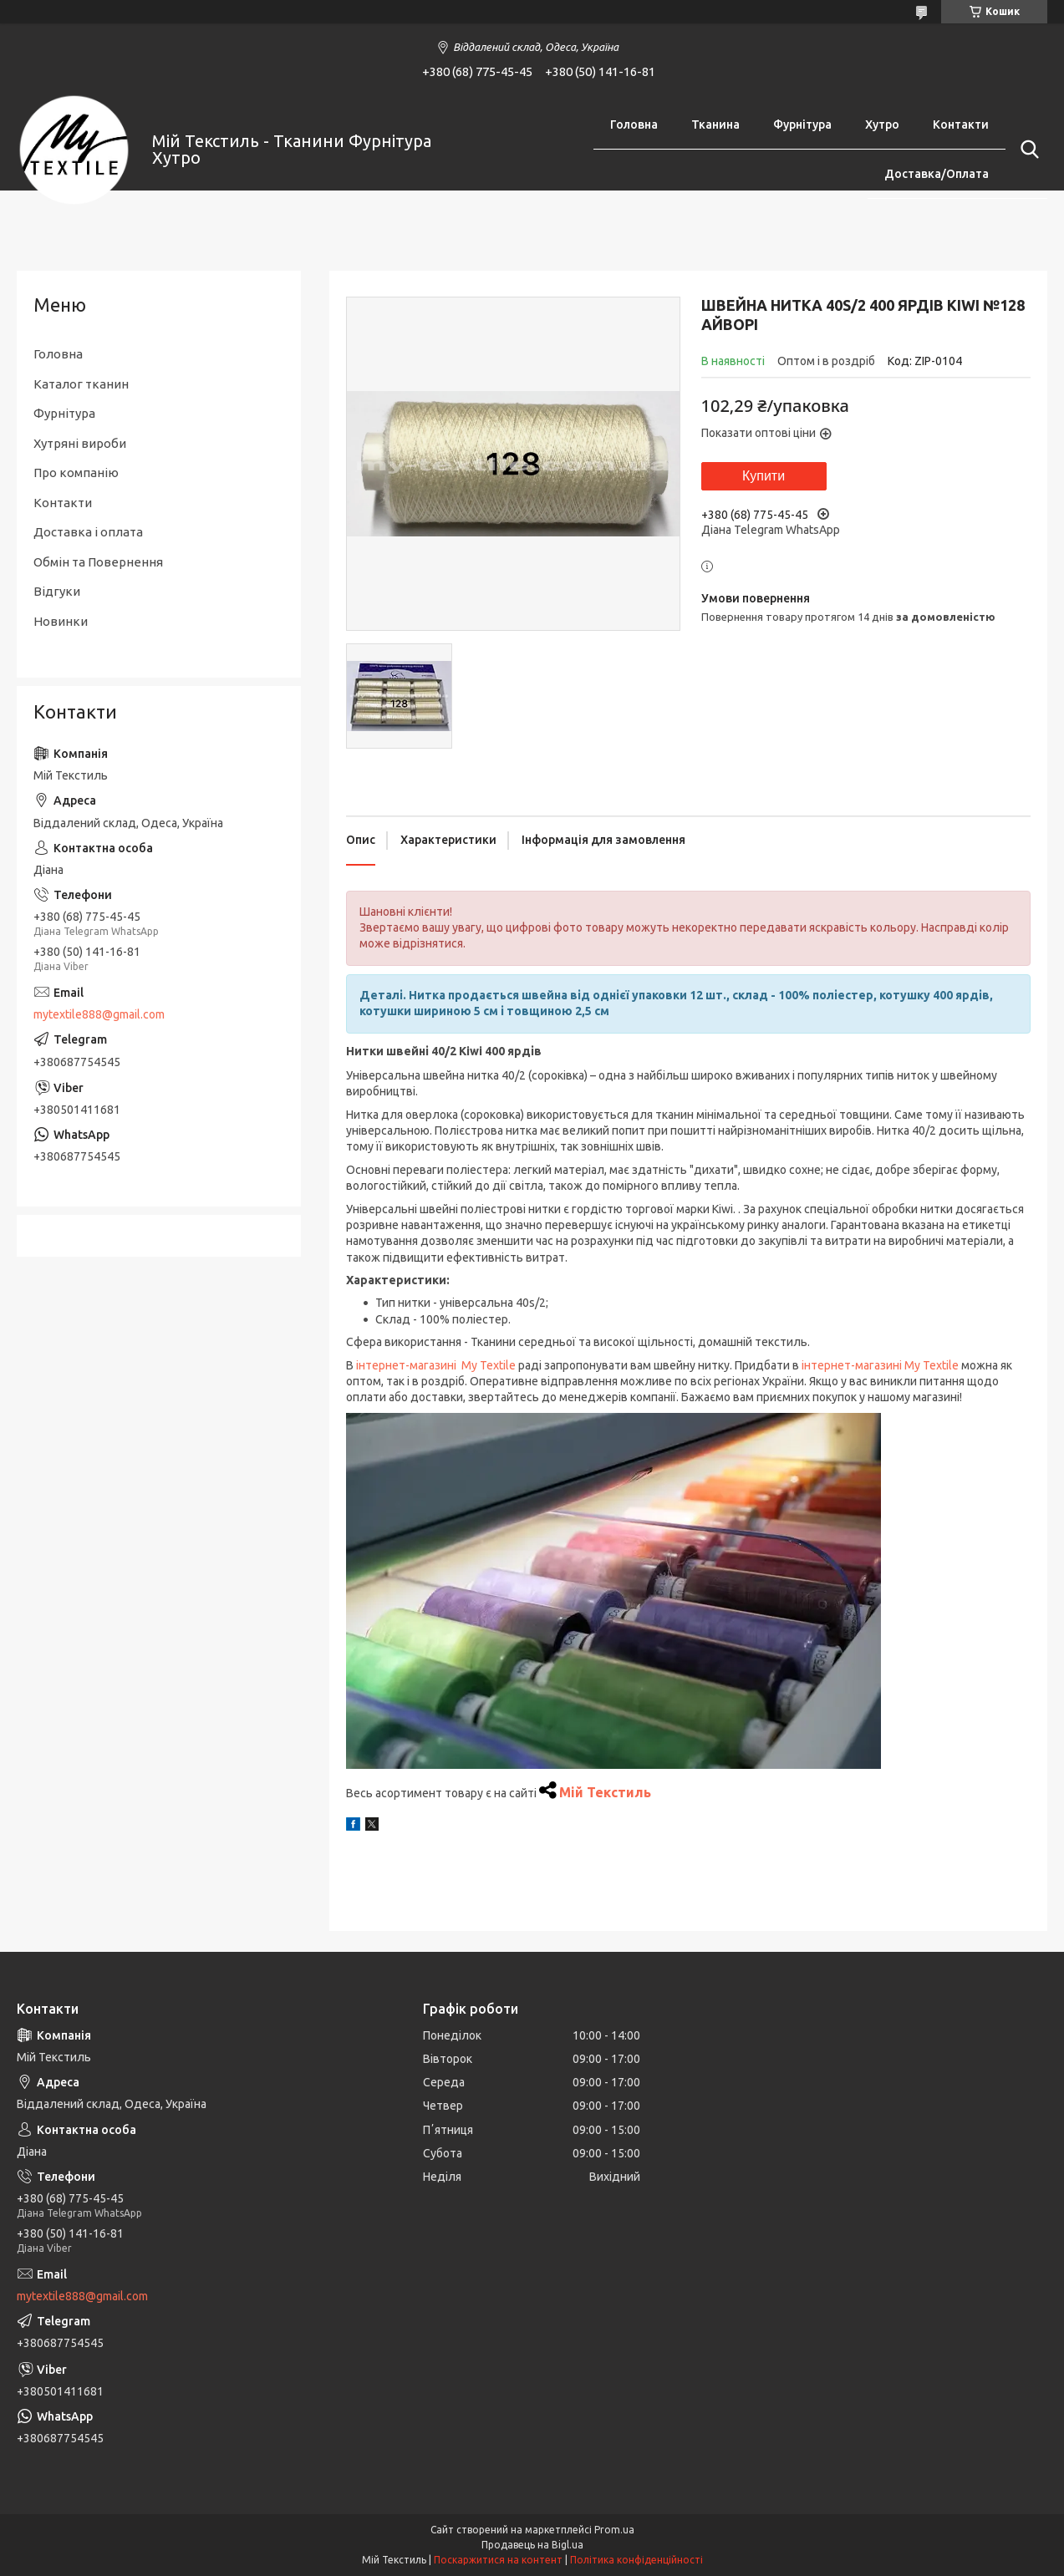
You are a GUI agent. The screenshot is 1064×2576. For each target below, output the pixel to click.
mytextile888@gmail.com (99, 1014)
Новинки (60, 621)
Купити (763, 476)
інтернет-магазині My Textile (436, 1365)
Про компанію (76, 472)
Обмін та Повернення (98, 562)
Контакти (961, 124)
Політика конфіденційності (636, 2559)
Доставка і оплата (88, 532)
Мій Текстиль (605, 1792)
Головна (634, 124)
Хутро (882, 124)
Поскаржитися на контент (498, 2559)
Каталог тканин (81, 384)
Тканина (715, 124)
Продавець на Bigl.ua (532, 2544)
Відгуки (56, 591)
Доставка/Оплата (936, 173)
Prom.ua (614, 2529)
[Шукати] (1026, 149)
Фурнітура (802, 124)
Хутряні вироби (79, 443)
